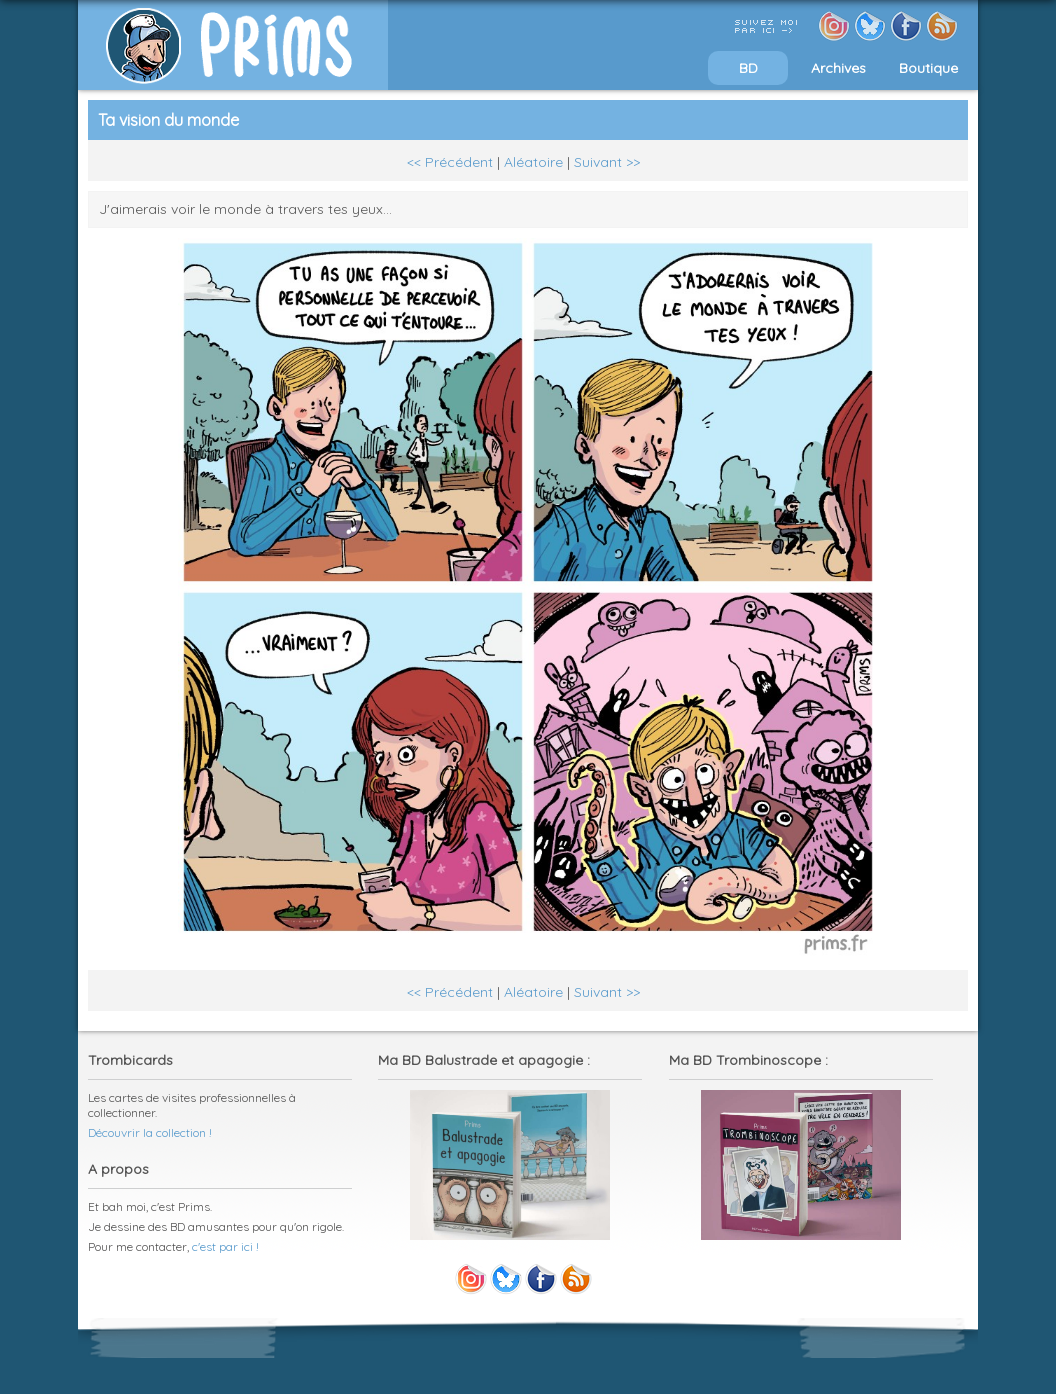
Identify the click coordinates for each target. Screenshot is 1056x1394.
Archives (838, 68)
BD (748, 68)
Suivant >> (607, 162)
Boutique (928, 68)
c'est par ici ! (225, 1246)
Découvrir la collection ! (150, 1132)
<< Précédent (450, 162)
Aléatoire (533, 162)
